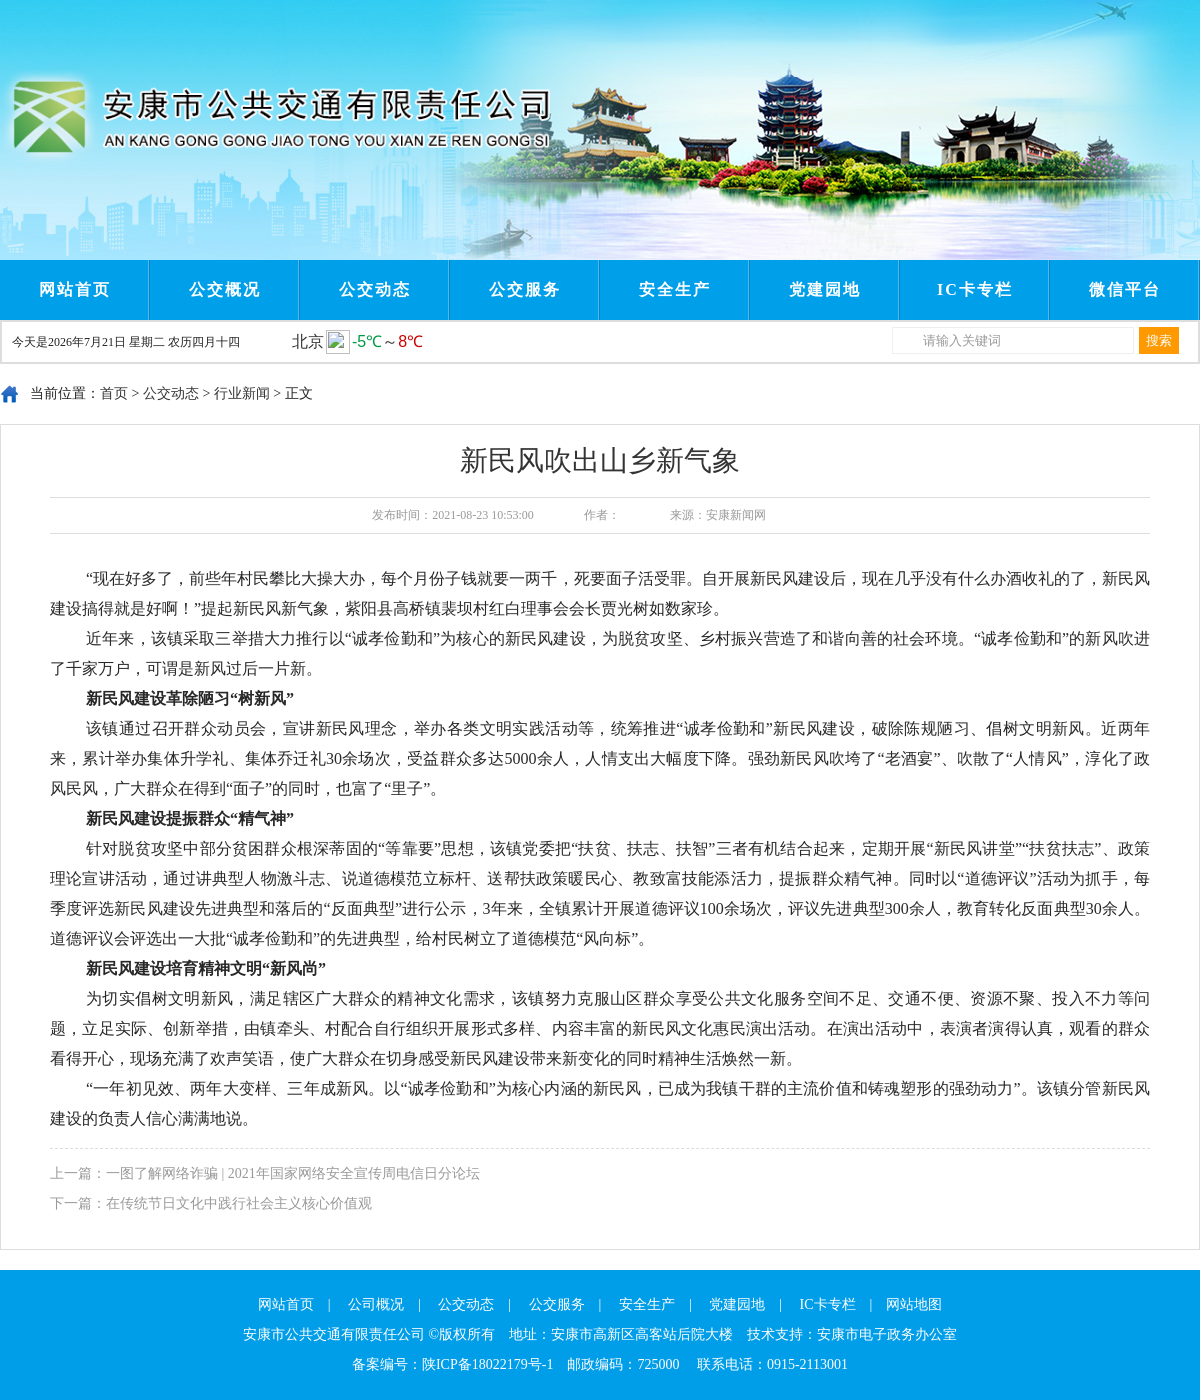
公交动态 (375, 289)
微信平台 (1125, 289)
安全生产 (675, 289)
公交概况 (225, 289)
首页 (114, 393)
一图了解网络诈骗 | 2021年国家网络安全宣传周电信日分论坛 (293, 1173)
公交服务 (525, 289)
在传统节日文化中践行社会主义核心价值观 (239, 1203)
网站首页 (75, 289)
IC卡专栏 (975, 289)
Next (438, 18)
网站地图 (914, 1304)
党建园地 (825, 289)
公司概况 (376, 1304)
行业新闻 (242, 393)
